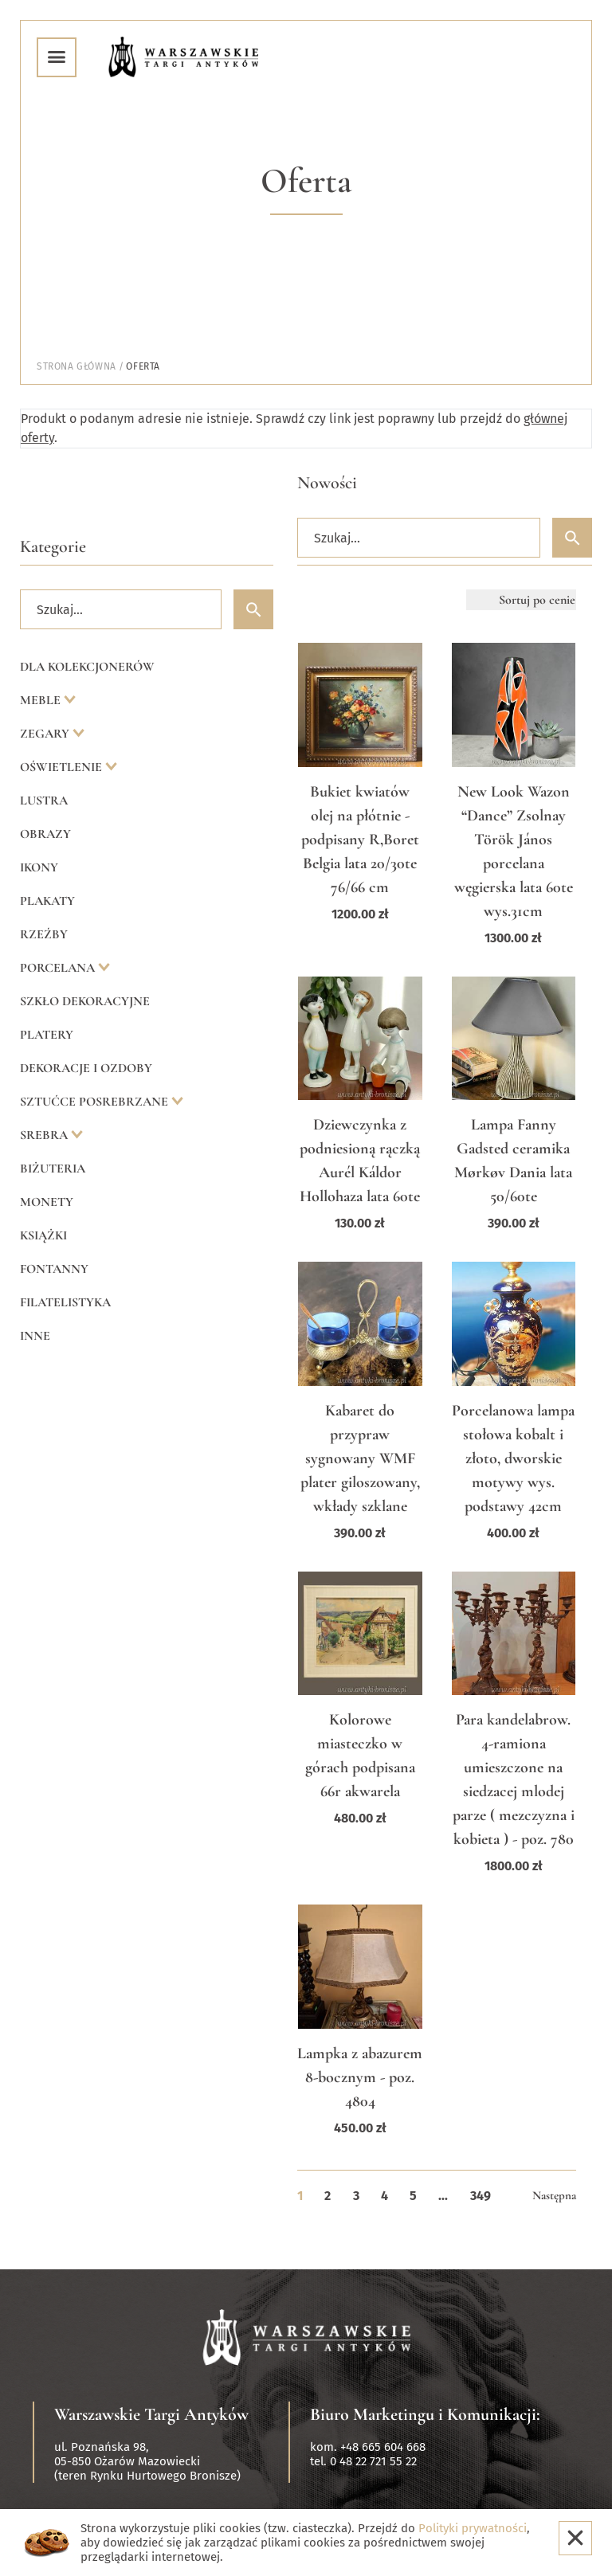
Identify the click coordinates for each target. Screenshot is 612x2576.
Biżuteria (52, 1168)
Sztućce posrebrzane (95, 1102)
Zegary (46, 734)
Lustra (44, 800)
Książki (43, 1235)
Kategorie (53, 546)
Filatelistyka (65, 1302)
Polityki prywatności (472, 2528)
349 (480, 2195)
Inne (35, 1336)
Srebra (45, 1135)
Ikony (39, 867)
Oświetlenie (62, 767)
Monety (46, 1202)
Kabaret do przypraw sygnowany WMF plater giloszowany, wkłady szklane (360, 1458)
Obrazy (45, 834)
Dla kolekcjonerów (87, 667)
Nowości (327, 482)
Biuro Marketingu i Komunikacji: (425, 2414)
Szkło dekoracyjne (85, 1001)
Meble (42, 700)
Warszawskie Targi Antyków (151, 2414)
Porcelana (59, 968)
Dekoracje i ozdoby (86, 1068)
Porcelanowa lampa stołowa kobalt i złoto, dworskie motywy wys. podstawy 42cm (513, 1458)
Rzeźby (44, 934)
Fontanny (54, 1269)
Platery (46, 1035)
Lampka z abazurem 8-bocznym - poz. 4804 (359, 2077)
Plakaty (47, 901)
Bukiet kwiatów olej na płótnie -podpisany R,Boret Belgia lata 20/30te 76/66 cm (360, 839)
